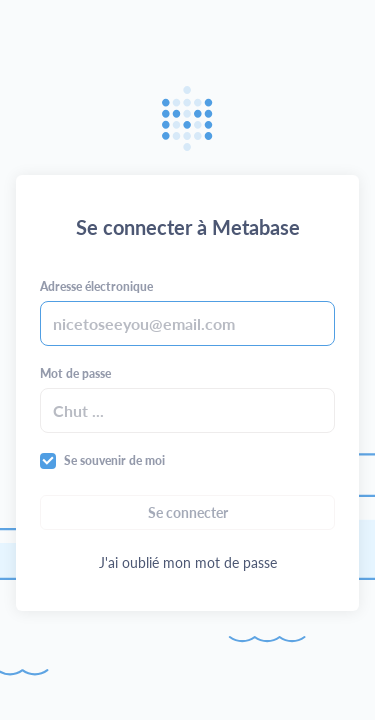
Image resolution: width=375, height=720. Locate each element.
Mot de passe (75, 373)
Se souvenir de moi (114, 460)
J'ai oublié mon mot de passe (188, 562)
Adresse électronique (96, 286)
